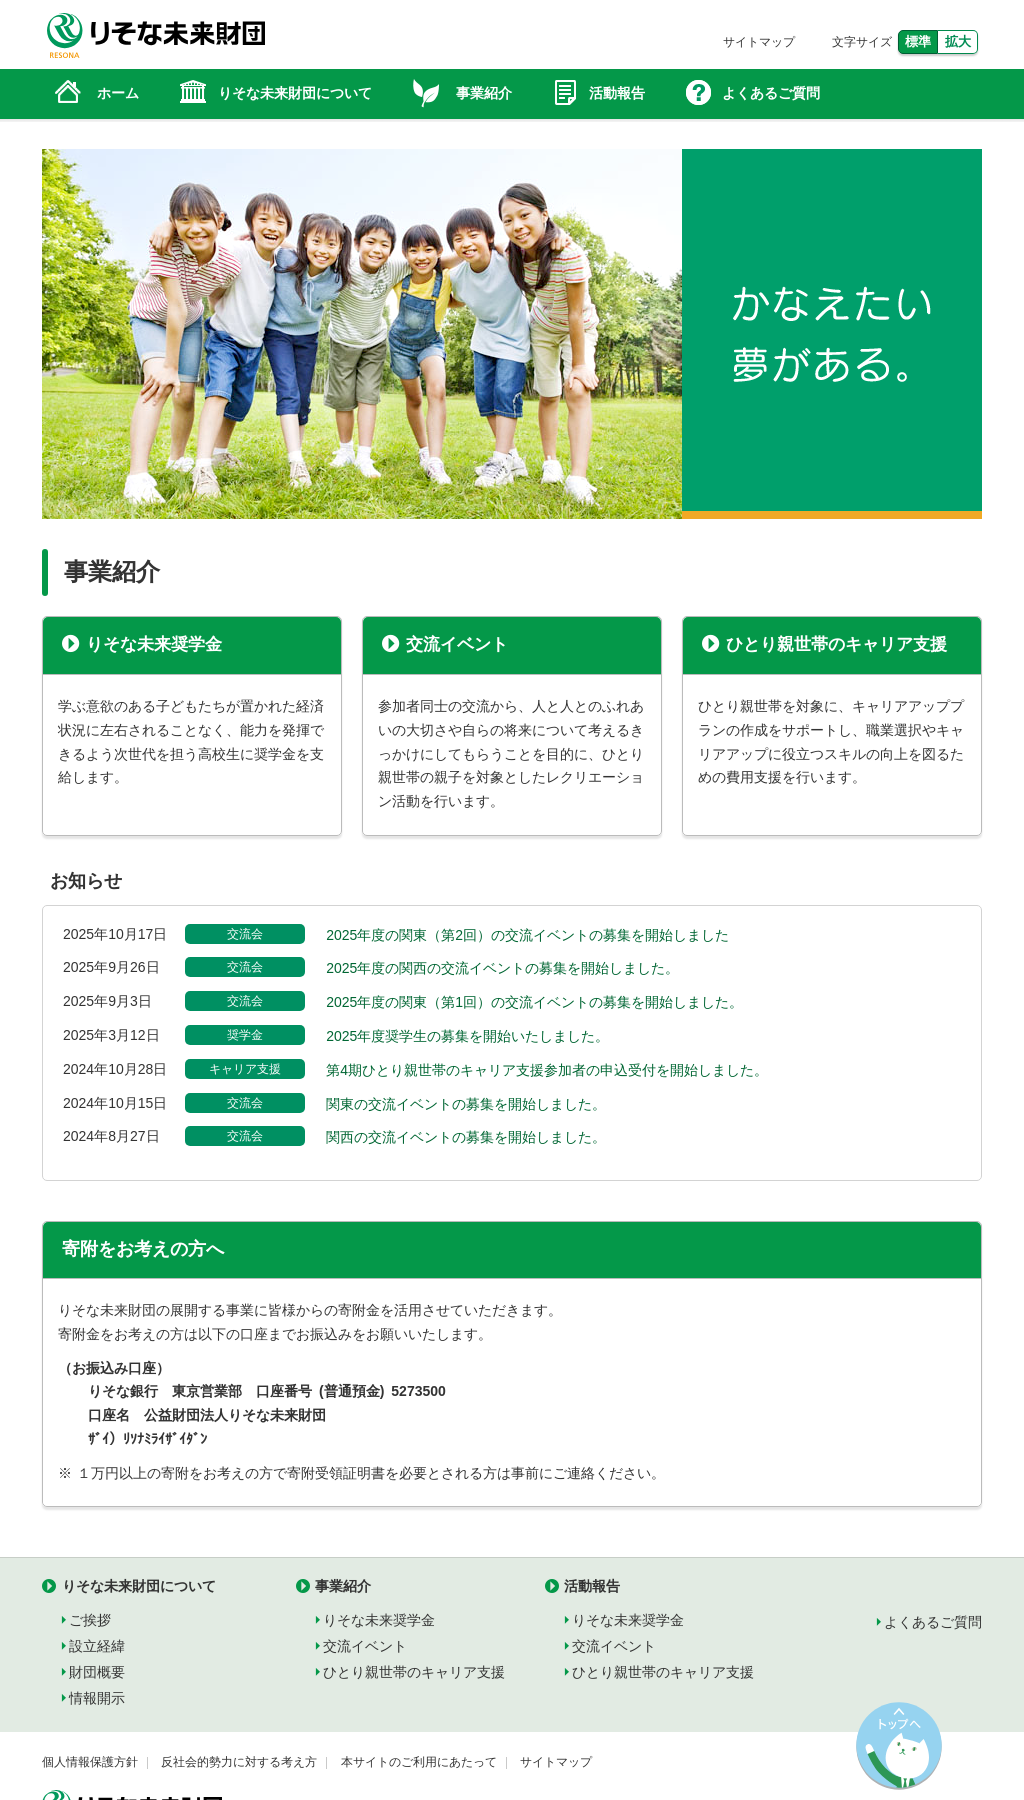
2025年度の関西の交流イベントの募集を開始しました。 (502, 968)
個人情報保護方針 (90, 1762)
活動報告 (592, 1586)
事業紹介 (343, 1586)
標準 (918, 41)
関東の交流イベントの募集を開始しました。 (466, 1104)
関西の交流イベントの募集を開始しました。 (466, 1137)
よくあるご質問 (933, 1622)
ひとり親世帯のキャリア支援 (836, 644)
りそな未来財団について (139, 1586)
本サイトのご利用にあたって (419, 1762)
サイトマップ (759, 42)
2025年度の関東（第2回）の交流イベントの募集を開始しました (527, 935)
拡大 (958, 41)
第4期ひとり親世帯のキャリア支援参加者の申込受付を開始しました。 (547, 1070)
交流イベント (457, 644)
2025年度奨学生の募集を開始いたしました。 (467, 1036)
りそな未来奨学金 (154, 644)
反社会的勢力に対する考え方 (239, 1762)
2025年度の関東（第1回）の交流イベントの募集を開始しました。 (534, 1002)
